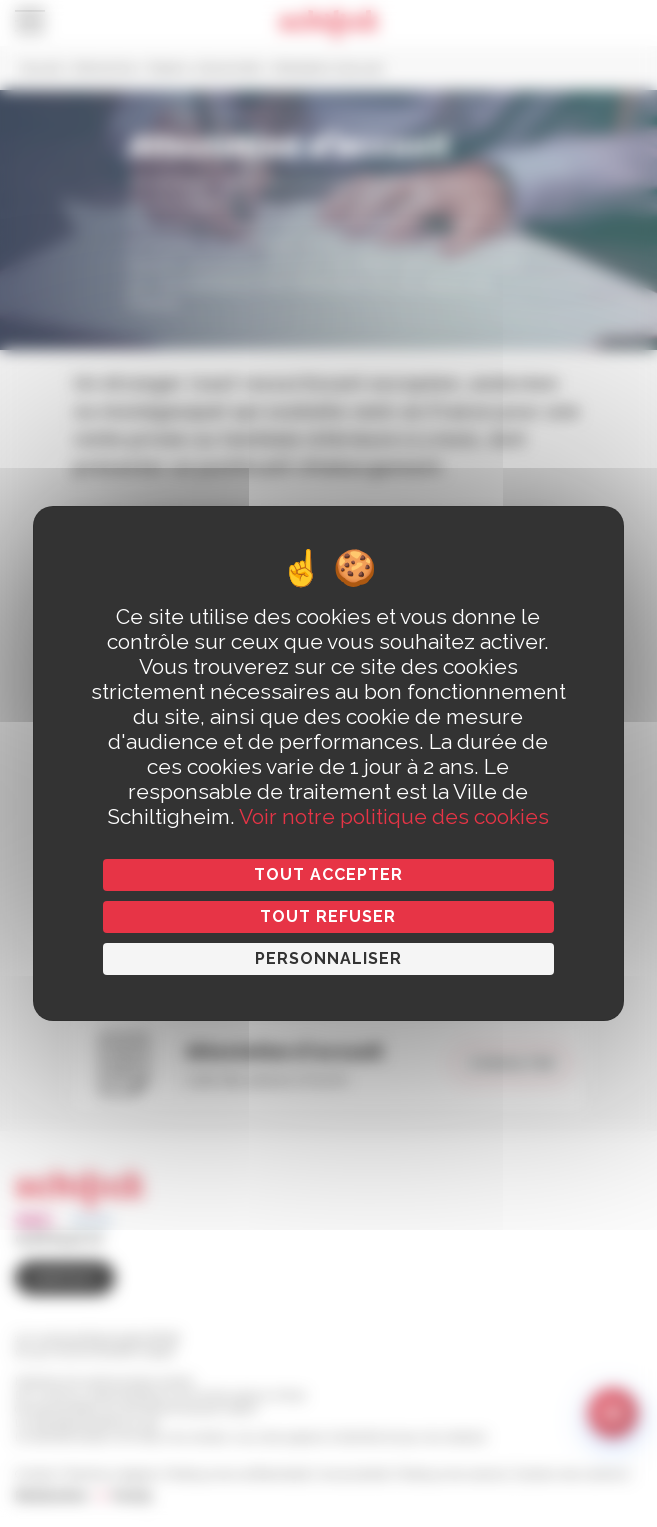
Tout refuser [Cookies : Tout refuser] (328, 916)
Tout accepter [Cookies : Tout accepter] (328, 874)
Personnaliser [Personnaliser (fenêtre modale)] (328, 958)
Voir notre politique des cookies (394, 816)
